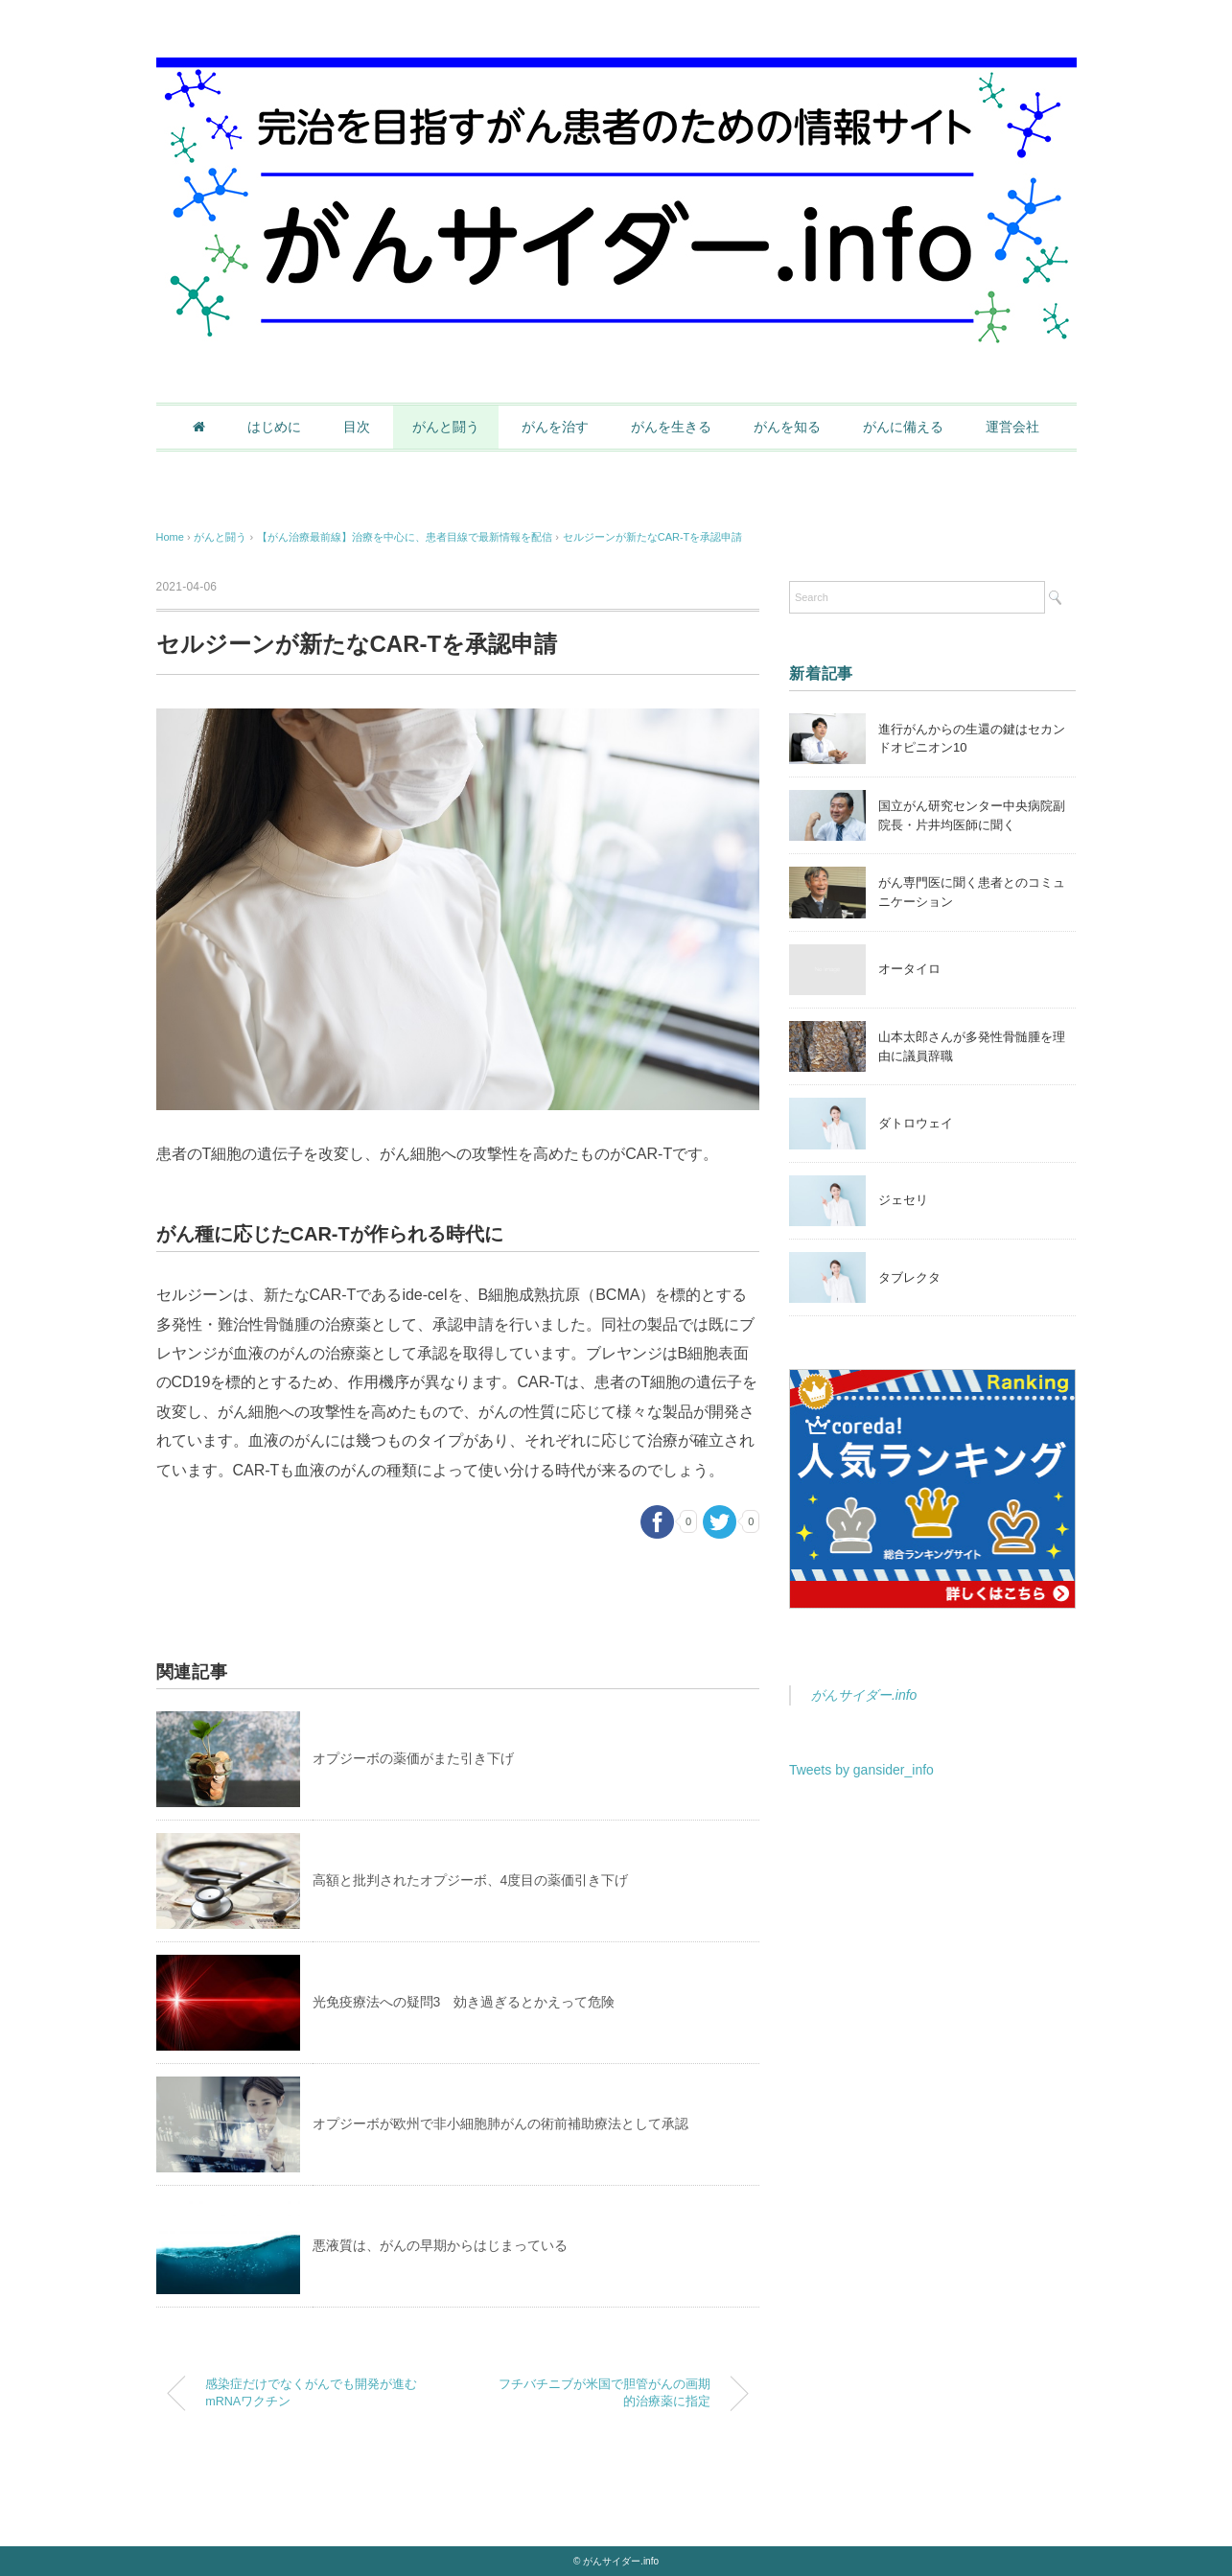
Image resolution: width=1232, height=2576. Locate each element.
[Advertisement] (933, 1955)
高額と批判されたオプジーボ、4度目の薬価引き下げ (471, 1880)
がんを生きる (671, 426)
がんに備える (903, 426)
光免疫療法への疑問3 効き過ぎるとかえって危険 (464, 2001)
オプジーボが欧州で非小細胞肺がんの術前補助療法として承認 (500, 2123)
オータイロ (909, 969)
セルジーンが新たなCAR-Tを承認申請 (653, 537)
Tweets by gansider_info (861, 1769)
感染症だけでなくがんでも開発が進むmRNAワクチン (311, 2393)
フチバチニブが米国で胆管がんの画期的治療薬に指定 (604, 2393)
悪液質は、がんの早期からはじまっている (440, 2245)
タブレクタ (909, 1277)
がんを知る (787, 426)
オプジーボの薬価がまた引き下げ (413, 1758)
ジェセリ (903, 1200)
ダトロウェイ (915, 1123)
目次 (356, 426)
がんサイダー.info (864, 1695)
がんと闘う (445, 426)
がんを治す (555, 426)
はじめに (274, 426)
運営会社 (1012, 426)
